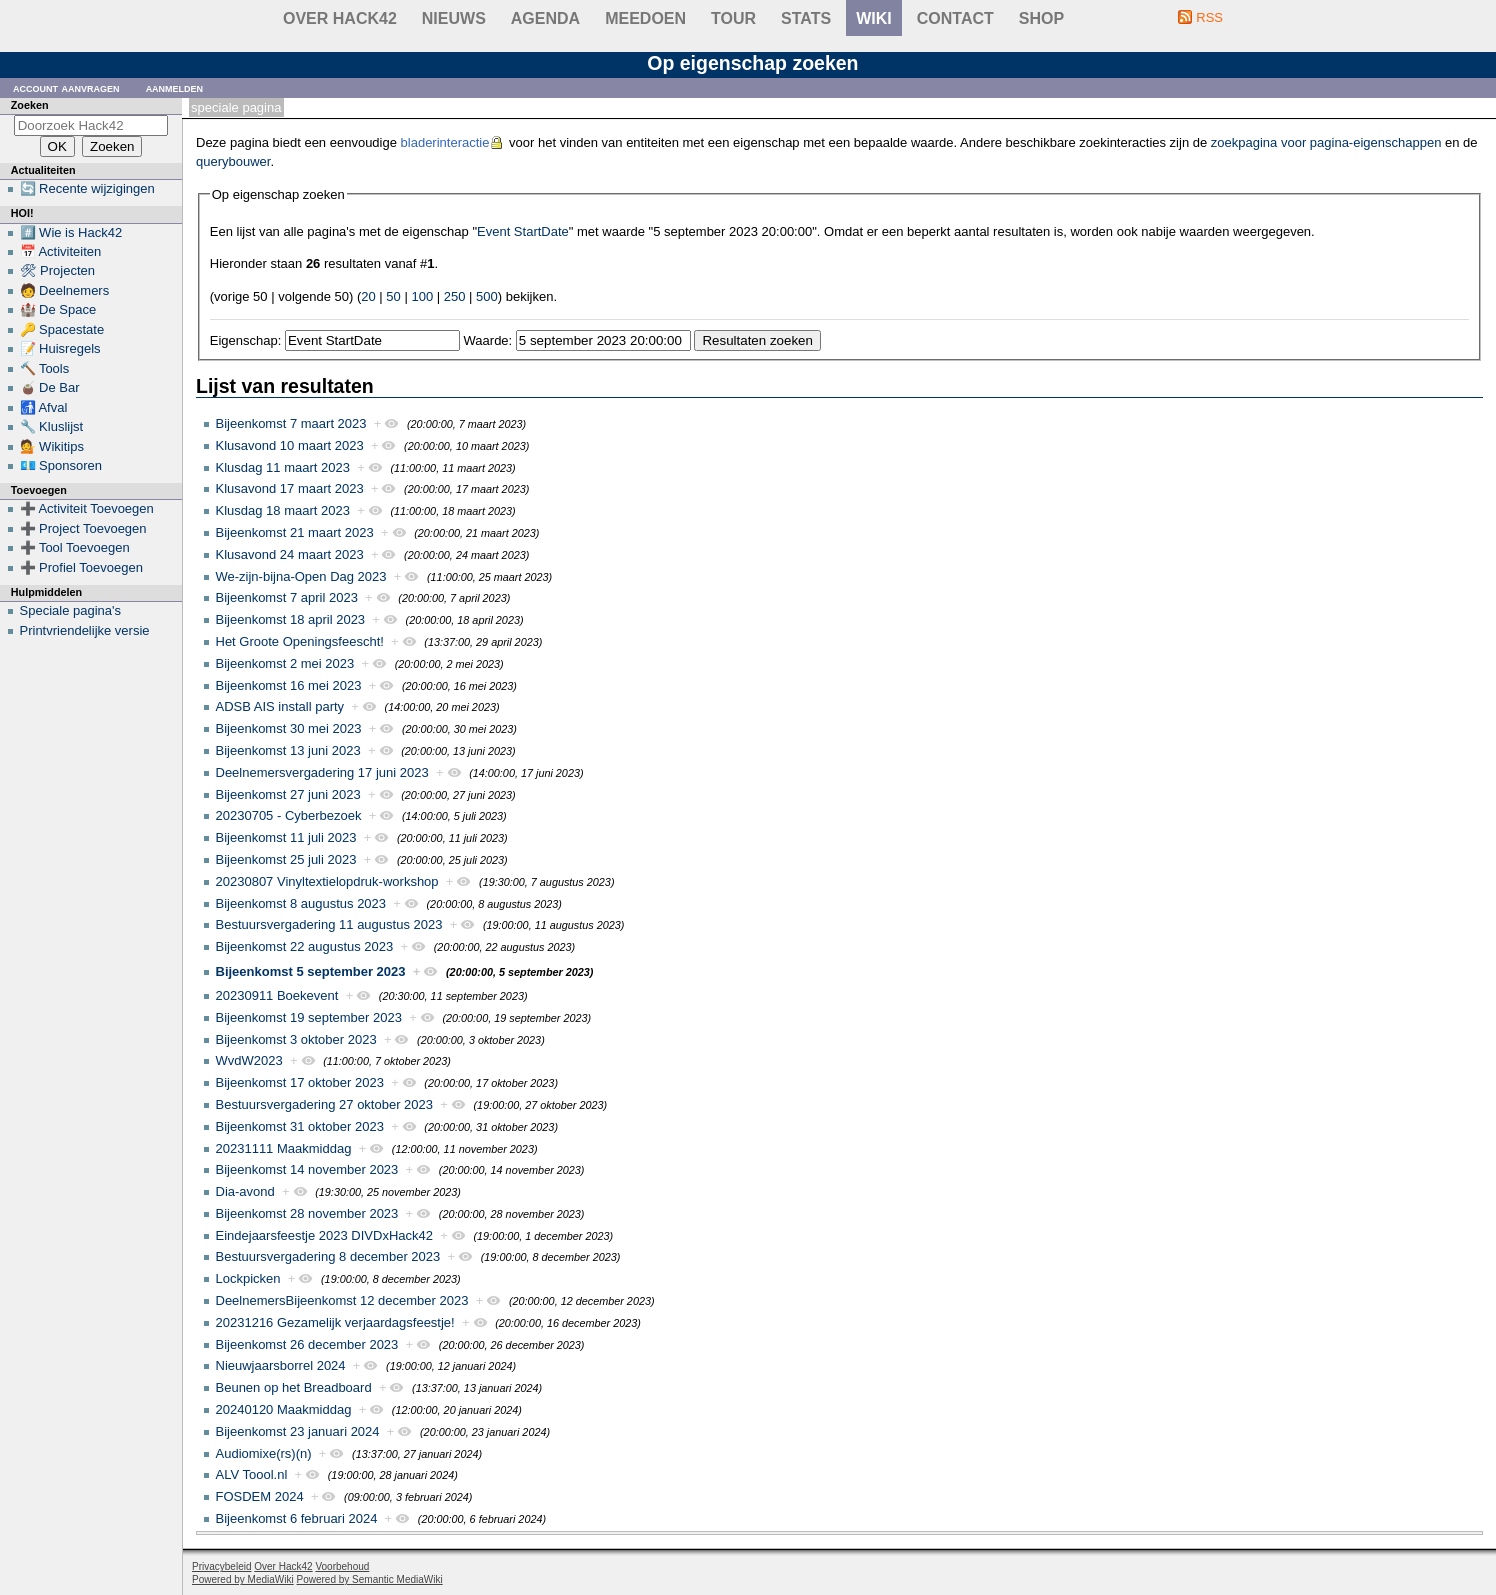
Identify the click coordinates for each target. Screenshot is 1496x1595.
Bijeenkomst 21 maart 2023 (295, 532)
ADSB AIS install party (280, 706)
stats (806, 18)
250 (455, 296)
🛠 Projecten (58, 270)
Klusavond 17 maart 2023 (290, 488)
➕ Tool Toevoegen (75, 547)
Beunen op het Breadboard (294, 1387)
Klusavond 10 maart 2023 (290, 445)
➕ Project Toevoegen (83, 528)
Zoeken (30, 105)
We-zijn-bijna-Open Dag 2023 (301, 576)
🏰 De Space (58, 309)
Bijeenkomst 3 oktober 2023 (296, 1039)
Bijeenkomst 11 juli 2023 (286, 837)
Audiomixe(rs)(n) (264, 1453)
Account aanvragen (66, 87)
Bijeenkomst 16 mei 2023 (289, 685)
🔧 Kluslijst (52, 426)
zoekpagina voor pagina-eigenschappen (1326, 142)
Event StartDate (523, 231)
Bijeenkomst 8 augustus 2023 (301, 903)
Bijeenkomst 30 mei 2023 (289, 728)
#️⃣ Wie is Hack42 (71, 232)
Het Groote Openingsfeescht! (300, 641)
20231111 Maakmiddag (284, 1148)
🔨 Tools (45, 368)
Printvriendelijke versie (85, 630)
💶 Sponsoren (61, 465)
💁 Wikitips (52, 446)
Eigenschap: (246, 340)
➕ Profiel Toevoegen (81, 567)
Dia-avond (245, 1191)
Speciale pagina (236, 107)
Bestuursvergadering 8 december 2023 (328, 1256)
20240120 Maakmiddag (284, 1409)
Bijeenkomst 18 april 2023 (291, 619)
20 (368, 296)
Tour (733, 18)
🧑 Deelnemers (65, 290)
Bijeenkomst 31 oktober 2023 (300, 1126)
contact (955, 18)
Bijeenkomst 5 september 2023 (311, 971)
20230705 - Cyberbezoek (289, 815)
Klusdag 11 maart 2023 (283, 467)
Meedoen (645, 18)
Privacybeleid (221, 1566)
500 (487, 296)
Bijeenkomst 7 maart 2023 (291, 423)
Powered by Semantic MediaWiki (370, 1579)
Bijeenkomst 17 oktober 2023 (300, 1082)
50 (393, 296)
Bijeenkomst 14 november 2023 (307, 1169)
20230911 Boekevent (277, 995)
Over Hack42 (340, 18)
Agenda (545, 18)
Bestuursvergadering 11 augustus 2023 (329, 924)
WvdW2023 (249, 1060)
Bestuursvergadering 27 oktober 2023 (325, 1104)
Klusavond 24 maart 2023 (290, 554)
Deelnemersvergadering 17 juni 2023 (322, 772)
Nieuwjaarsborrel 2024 (281, 1365)
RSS (1209, 17)
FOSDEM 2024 (260, 1496)
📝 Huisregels (60, 348)
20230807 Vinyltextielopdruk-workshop (327, 881)
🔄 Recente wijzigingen (87, 188)
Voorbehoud (342, 1566)
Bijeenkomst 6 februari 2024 (297, 1518)
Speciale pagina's (71, 610)
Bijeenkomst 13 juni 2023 (288, 750)
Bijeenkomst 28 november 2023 (307, 1213)
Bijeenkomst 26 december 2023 (307, 1344)
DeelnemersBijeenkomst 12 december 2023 (342, 1300)
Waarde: (488, 340)
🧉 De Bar (50, 387)
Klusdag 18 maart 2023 (283, 510)
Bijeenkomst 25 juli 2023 (286, 859)
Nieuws (454, 18)
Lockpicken (248, 1278)
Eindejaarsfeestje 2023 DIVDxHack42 (325, 1235)
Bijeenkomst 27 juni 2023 (288, 794)
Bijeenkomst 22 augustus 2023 (305, 946)
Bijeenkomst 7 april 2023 (287, 597)
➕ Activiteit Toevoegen (87, 508)
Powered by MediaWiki (243, 1579)
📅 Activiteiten (61, 251)
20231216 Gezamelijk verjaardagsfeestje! (335, 1322)
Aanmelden (175, 87)
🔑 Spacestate (62, 329)
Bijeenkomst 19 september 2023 (309, 1017)
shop (1041, 18)
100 (422, 296)
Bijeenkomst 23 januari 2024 (298, 1431)
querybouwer (233, 161)
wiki (874, 18)
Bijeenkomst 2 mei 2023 (285, 663)
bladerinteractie (445, 142)
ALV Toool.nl (252, 1474)
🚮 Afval (44, 407)
